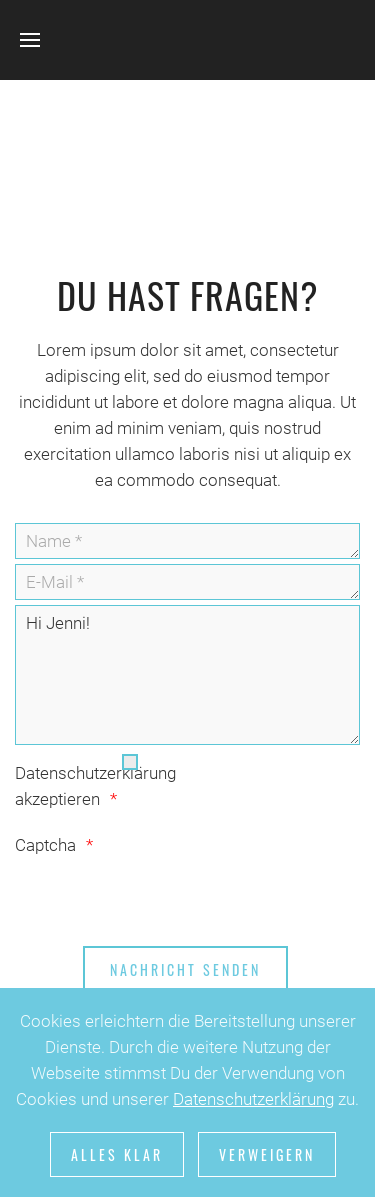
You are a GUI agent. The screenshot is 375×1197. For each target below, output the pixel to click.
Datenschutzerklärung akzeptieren (67, 786)
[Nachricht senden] (185, 969)
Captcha (45, 845)
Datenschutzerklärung (253, 1099)
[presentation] (167, 897)
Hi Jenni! (187, 675)
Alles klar (117, 1154)
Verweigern (267, 1154)
